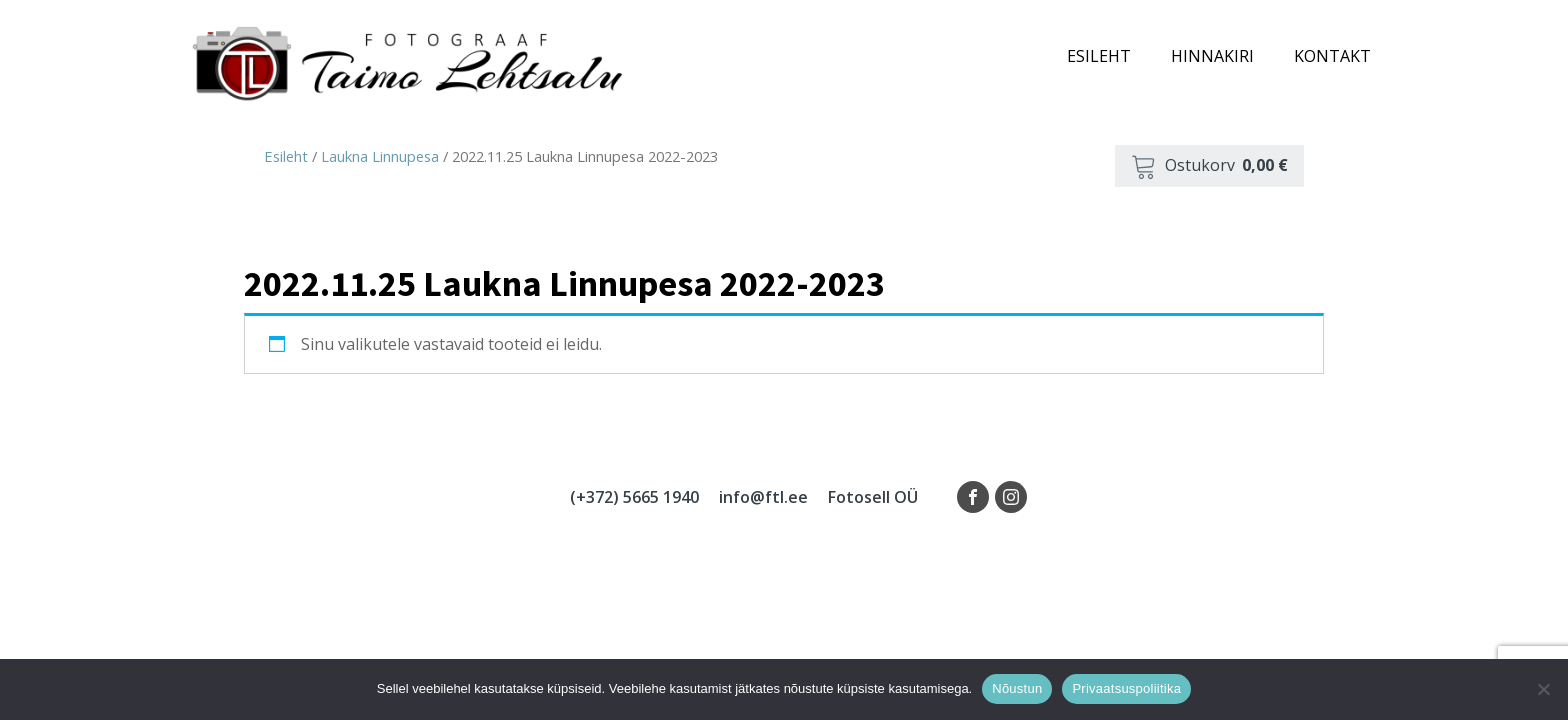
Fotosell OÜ (873, 497)
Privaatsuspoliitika (1126, 688)
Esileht (1099, 56)
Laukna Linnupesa (380, 156)
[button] (1209, 166)
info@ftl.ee (763, 497)
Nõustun (1017, 688)
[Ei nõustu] (1543, 689)
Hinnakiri (1212, 56)
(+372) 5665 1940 (634, 497)
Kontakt (1332, 56)
